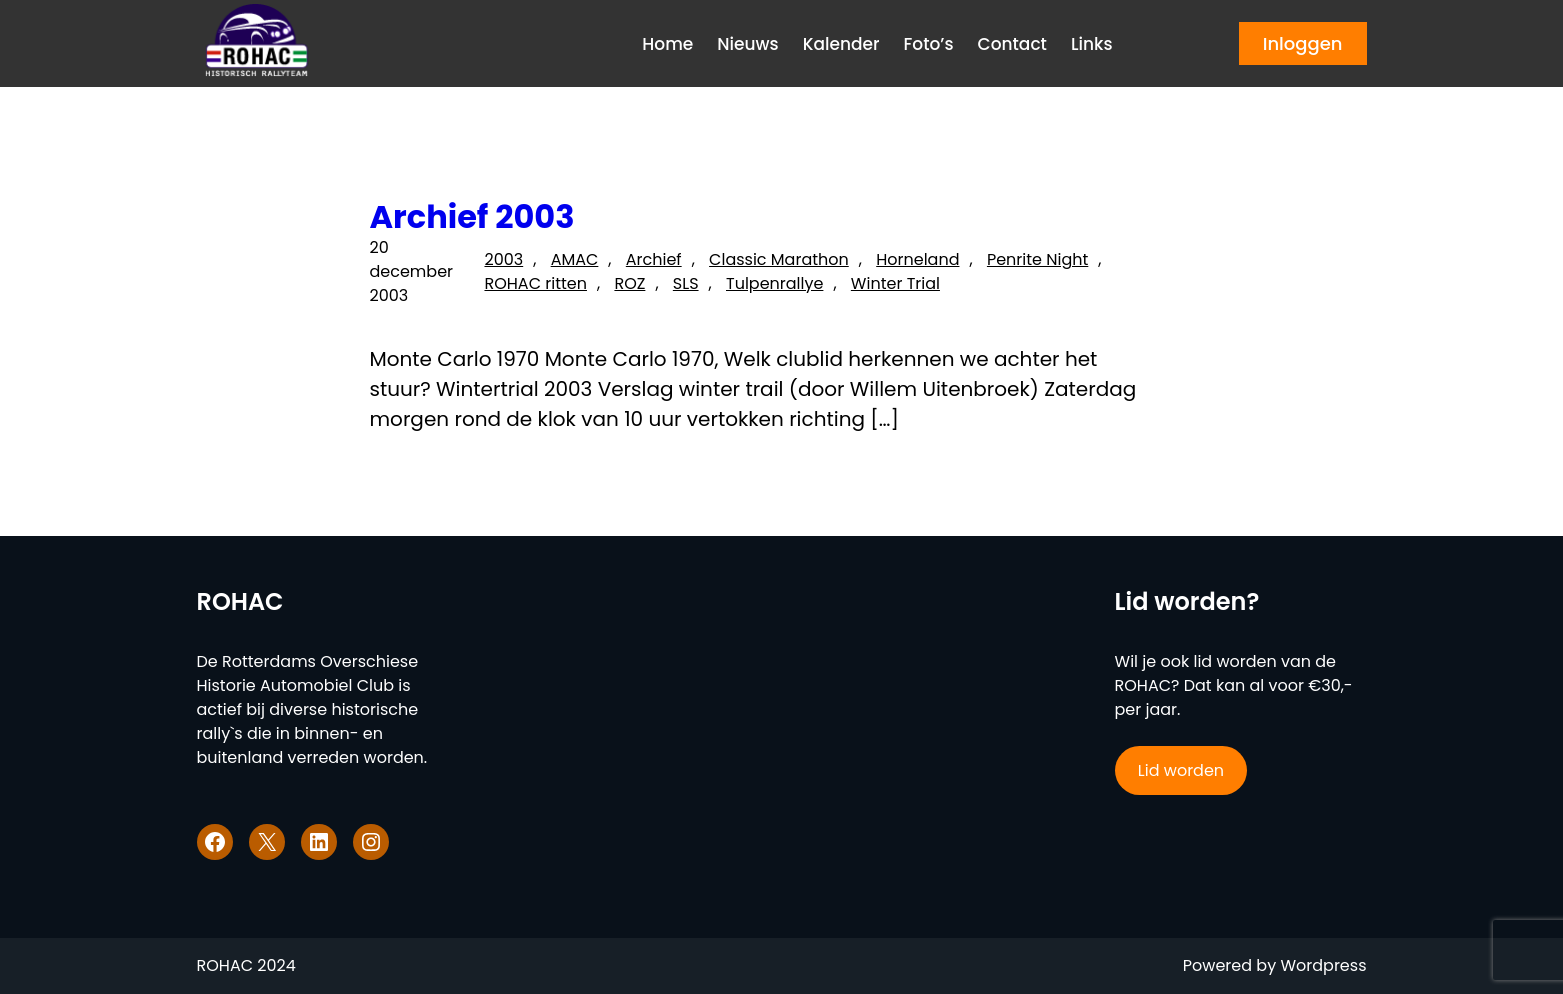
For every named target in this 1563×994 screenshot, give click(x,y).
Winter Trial (895, 283)
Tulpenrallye (774, 283)
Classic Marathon (779, 259)
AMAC (575, 259)
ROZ (629, 283)
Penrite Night (1037, 259)
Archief (654, 259)
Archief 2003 (472, 217)
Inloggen (1303, 43)
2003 (503, 259)
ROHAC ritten (535, 283)
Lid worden (1181, 770)
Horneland (917, 259)
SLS (686, 283)
